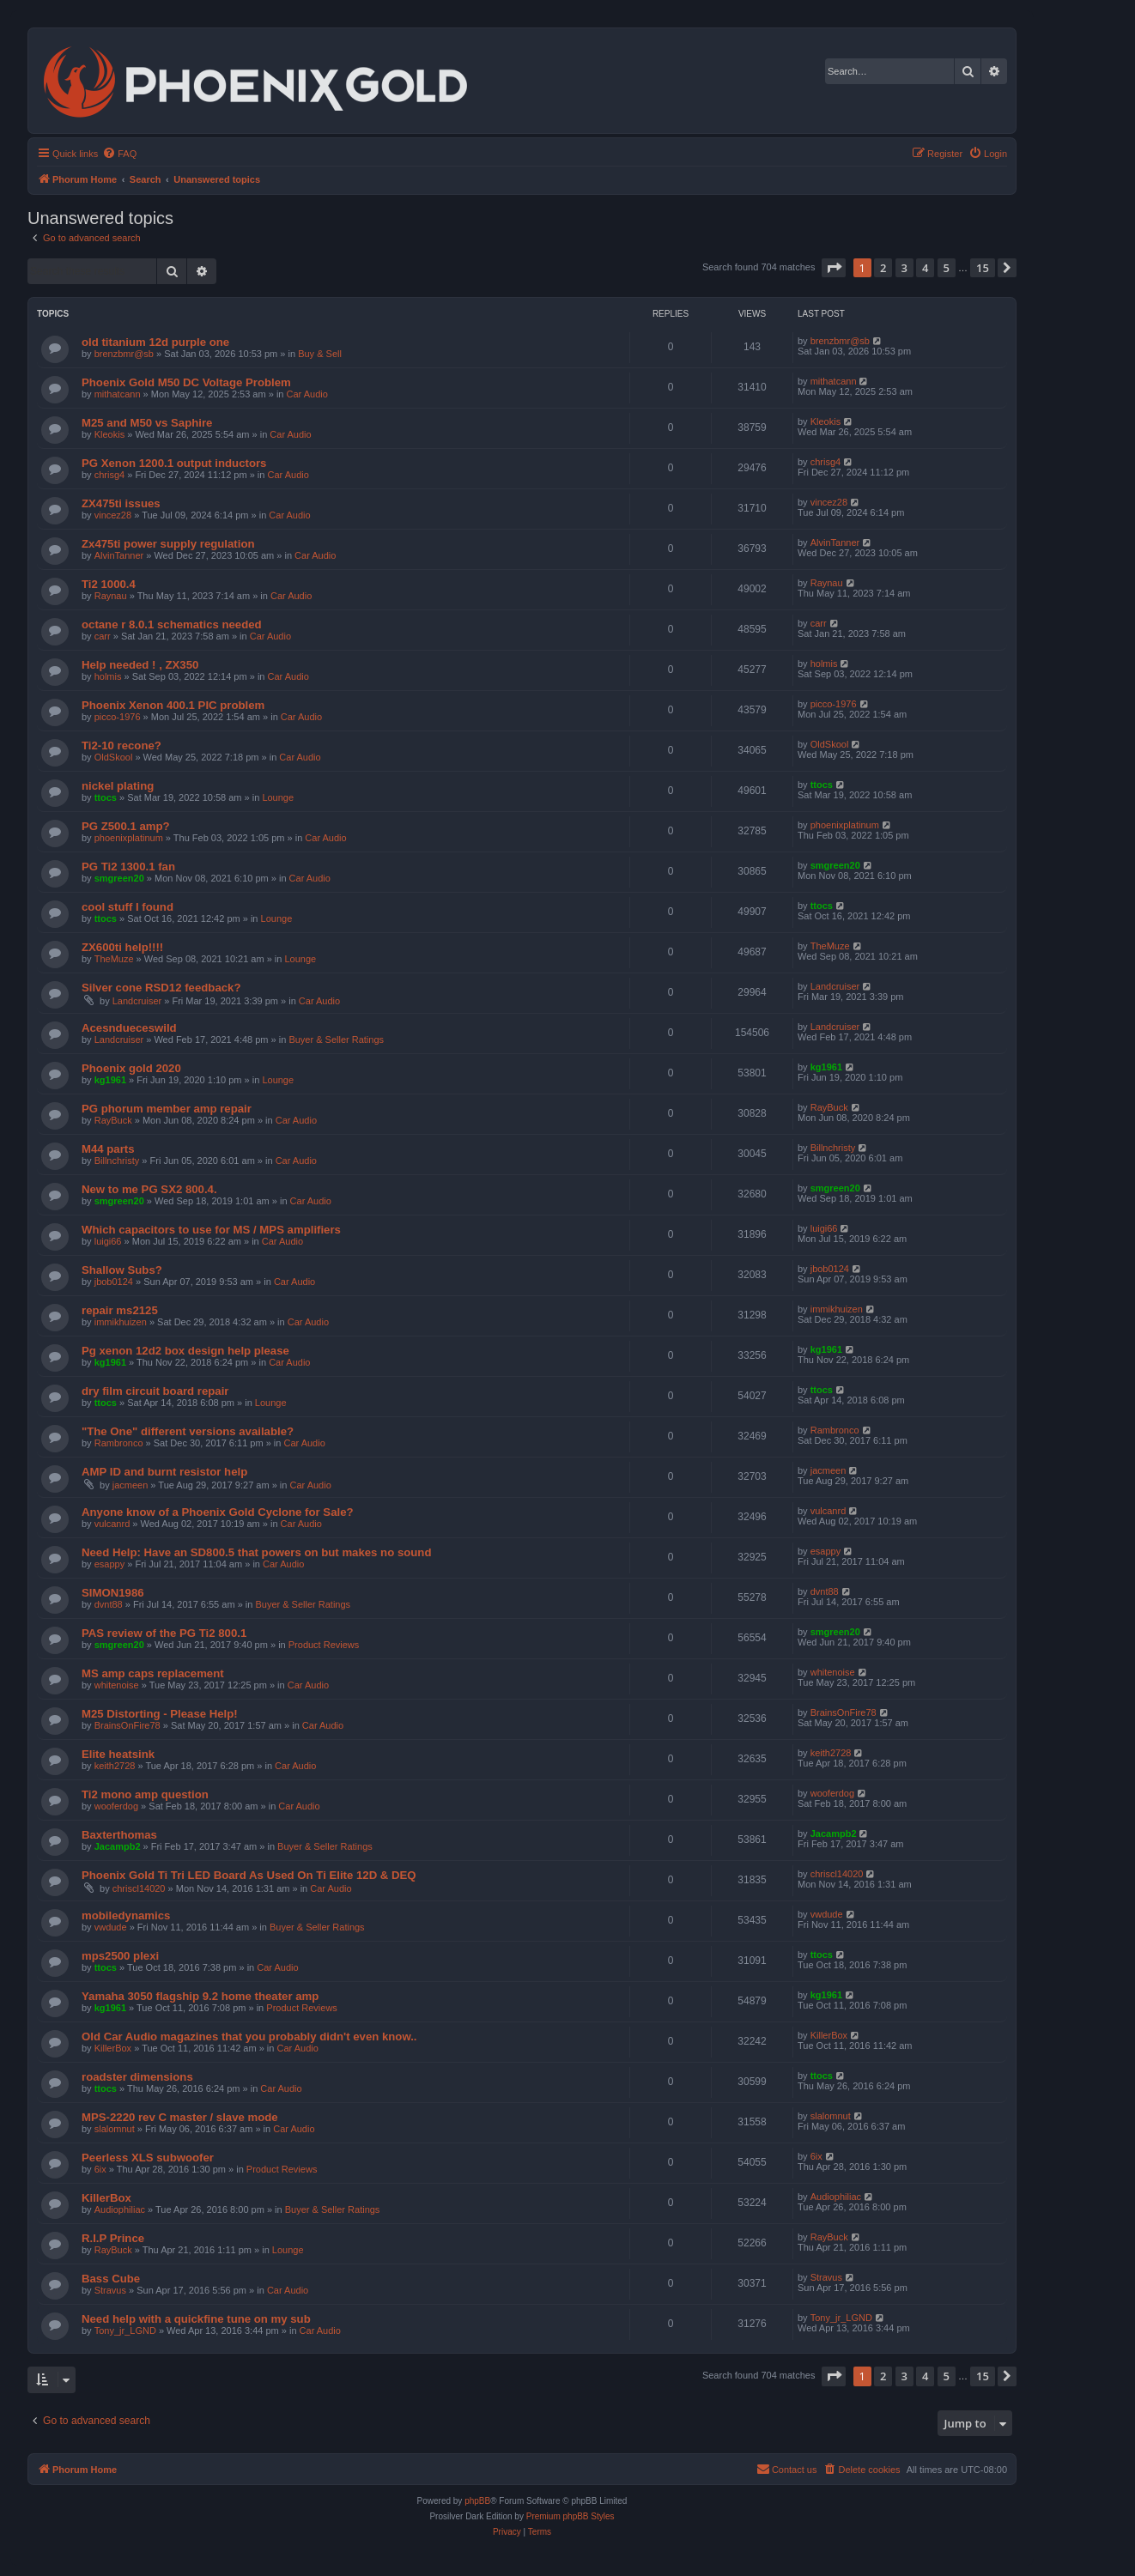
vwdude (110, 1927)
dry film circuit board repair (155, 1391)
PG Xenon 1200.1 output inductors (174, 463)
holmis (108, 676)
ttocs (105, 797)
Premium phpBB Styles (570, 2516)
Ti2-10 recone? (121, 745)
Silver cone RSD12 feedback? (161, 987)
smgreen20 (119, 878)
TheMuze (114, 959)
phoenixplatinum (128, 838)
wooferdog (116, 1806)
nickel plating (118, 785)
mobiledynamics (126, 1915)
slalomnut (114, 2129)
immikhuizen (120, 1322)
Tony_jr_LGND (125, 2330)
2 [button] (883, 268)
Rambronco (118, 1443)
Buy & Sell (320, 354)
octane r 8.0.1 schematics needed (172, 624)
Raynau (110, 596)
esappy (109, 1564)
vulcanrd (112, 1523)
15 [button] (982, 268)
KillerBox (112, 2048)
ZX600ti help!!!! (122, 947)
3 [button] (904, 268)
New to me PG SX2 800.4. (149, 1189)
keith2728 (115, 1766)
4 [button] (925, 268)
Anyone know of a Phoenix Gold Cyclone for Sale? (218, 1512)
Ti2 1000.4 (109, 584)
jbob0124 (113, 1281)
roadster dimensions (137, 2076)
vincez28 (112, 515)
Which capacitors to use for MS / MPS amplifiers (211, 1229)
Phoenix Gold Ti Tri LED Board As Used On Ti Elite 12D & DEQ (249, 1875)
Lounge (278, 797)
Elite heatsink (118, 1754)
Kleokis (109, 434)
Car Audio (307, 394)
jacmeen (130, 1485)
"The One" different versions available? (188, 1431)
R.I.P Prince (113, 2238)
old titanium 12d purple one (155, 342)
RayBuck (113, 1120)
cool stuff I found (127, 906)
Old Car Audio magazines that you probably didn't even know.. (249, 2036)
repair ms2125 (120, 1310)
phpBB (477, 2501)
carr (102, 636)
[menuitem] (119, 153)
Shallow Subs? (122, 1270)
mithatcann (117, 394)
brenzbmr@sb (124, 354)
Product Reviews (324, 1645)
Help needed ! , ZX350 (140, 664)
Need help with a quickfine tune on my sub (196, 2318)
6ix (100, 2169)
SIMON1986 (113, 1592)
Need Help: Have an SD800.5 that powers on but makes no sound (256, 1552)
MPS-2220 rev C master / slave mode (180, 2117)
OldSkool (113, 757)
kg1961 (110, 1080)
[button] (834, 267)
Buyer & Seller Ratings (336, 1039)
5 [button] (947, 268)
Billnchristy (117, 1160)
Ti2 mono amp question (145, 1794)
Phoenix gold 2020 (131, 1068)
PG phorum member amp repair (167, 1108)
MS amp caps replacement (153, 1673)
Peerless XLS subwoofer (148, 2157)
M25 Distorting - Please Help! (160, 1713)
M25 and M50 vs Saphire (147, 422)
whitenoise (116, 1685)
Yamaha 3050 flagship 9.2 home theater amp (200, 1996)
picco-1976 (117, 717)
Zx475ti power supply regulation (168, 543)
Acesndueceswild (129, 1027)
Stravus (110, 2290)
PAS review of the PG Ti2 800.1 (164, 1633)
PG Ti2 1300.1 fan (128, 866)
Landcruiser (136, 1001)
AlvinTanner (118, 555)
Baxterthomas (119, 1834)
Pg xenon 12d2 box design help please (185, 1350)
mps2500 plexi (120, 1955)
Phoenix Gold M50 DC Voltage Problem (186, 382)
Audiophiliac (119, 2209)
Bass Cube (111, 2278)
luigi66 (108, 1241)
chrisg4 (109, 475)
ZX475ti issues (121, 503)
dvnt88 (108, 1604)
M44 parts (108, 1149)
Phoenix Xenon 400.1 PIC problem (173, 705)
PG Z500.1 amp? (126, 826)
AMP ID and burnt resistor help (164, 1471)
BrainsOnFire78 (127, 1725)
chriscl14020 (139, 1888)
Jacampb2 (117, 1846)
